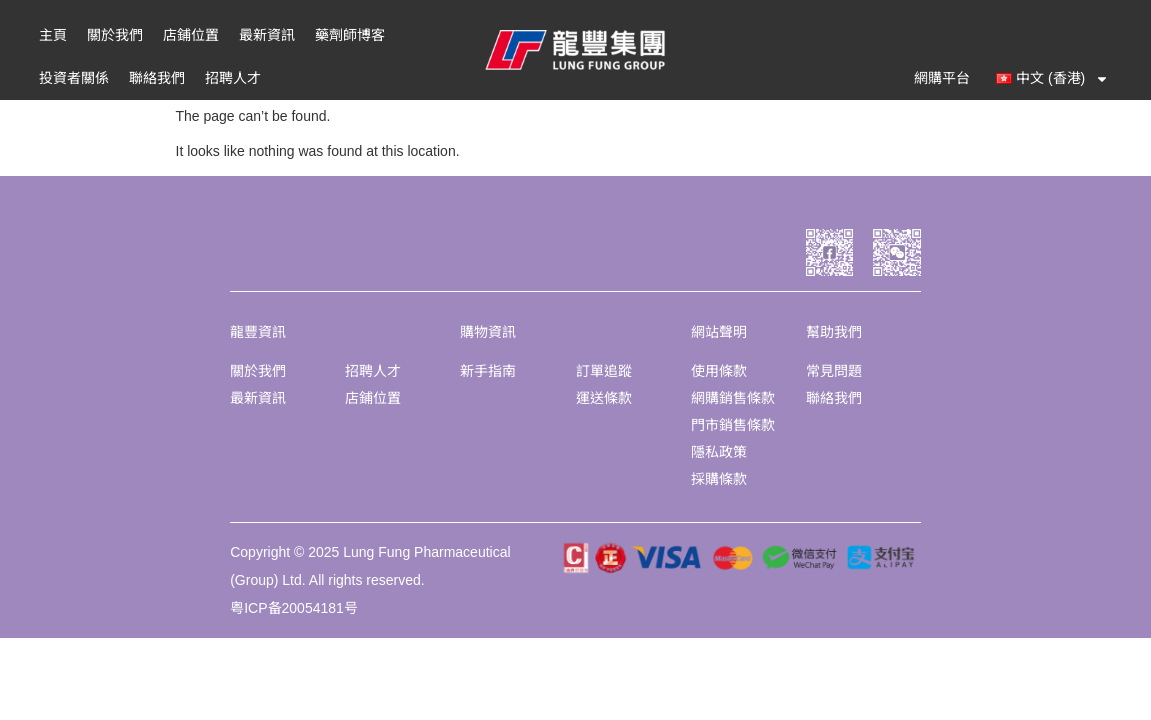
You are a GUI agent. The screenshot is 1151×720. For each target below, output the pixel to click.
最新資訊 (267, 35)
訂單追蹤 (604, 371)
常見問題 (834, 371)
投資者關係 (74, 78)
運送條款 (604, 398)
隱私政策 (719, 452)
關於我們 (115, 35)
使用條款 (719, 371)
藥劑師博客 (350, 35)
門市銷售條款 (733, 425)
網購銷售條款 (733, 398)
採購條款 (719, 479)
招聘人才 (233, 78)
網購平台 (942, 78)
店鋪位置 (191, 35)
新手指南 (488, 371)
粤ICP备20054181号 (294, 608)
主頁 (53, 35)
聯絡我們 (157, 78)
